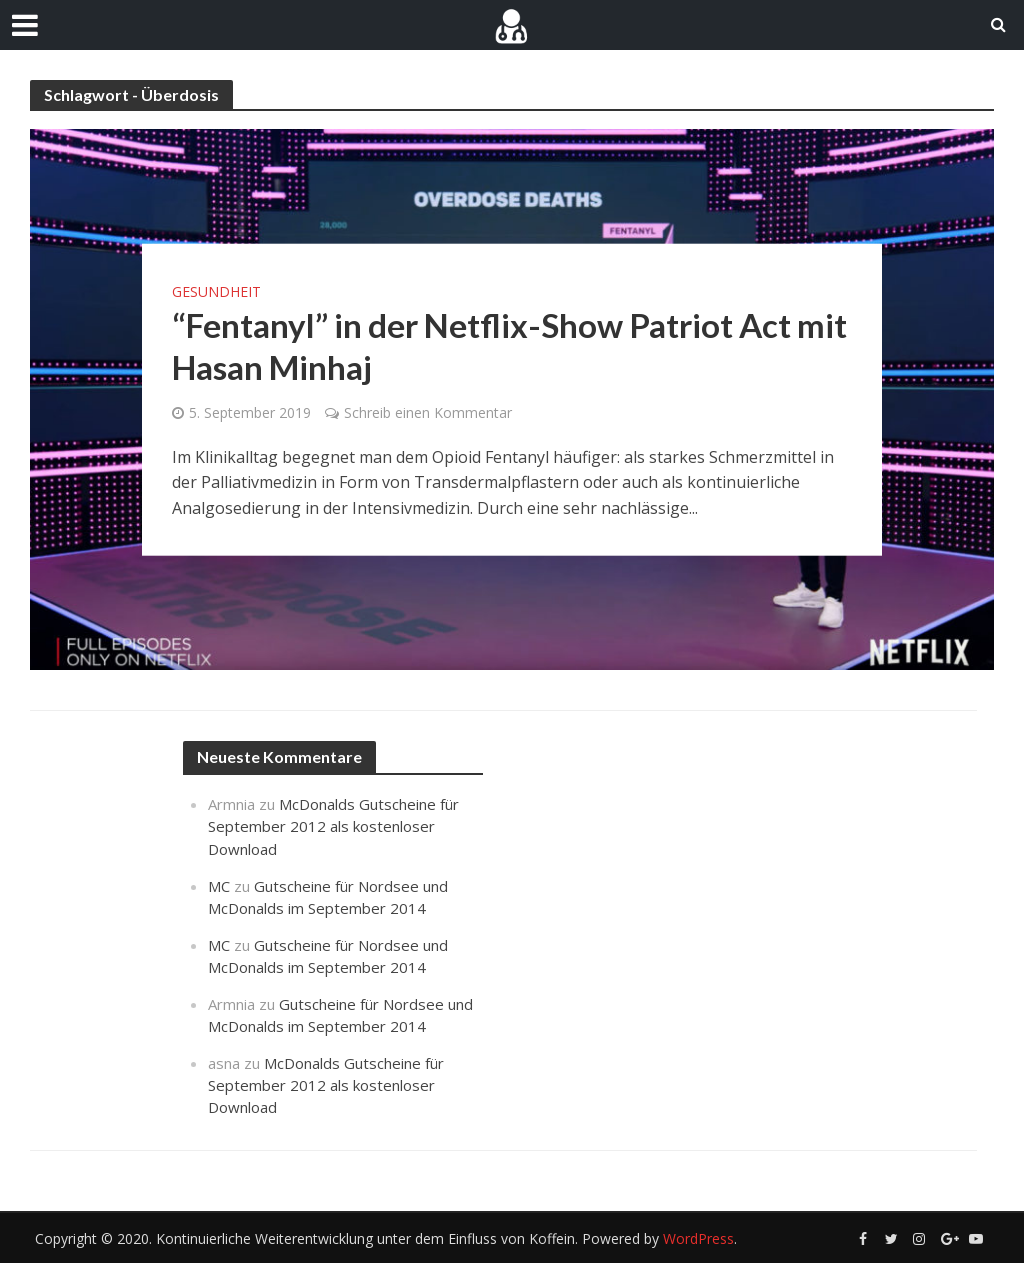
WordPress (698, 1238)
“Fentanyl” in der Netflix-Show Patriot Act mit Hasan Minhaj (509, 345)
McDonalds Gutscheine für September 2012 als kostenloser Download (333, 826)
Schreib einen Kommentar (428, 411)
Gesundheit (216, 291)
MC (219, 886)
